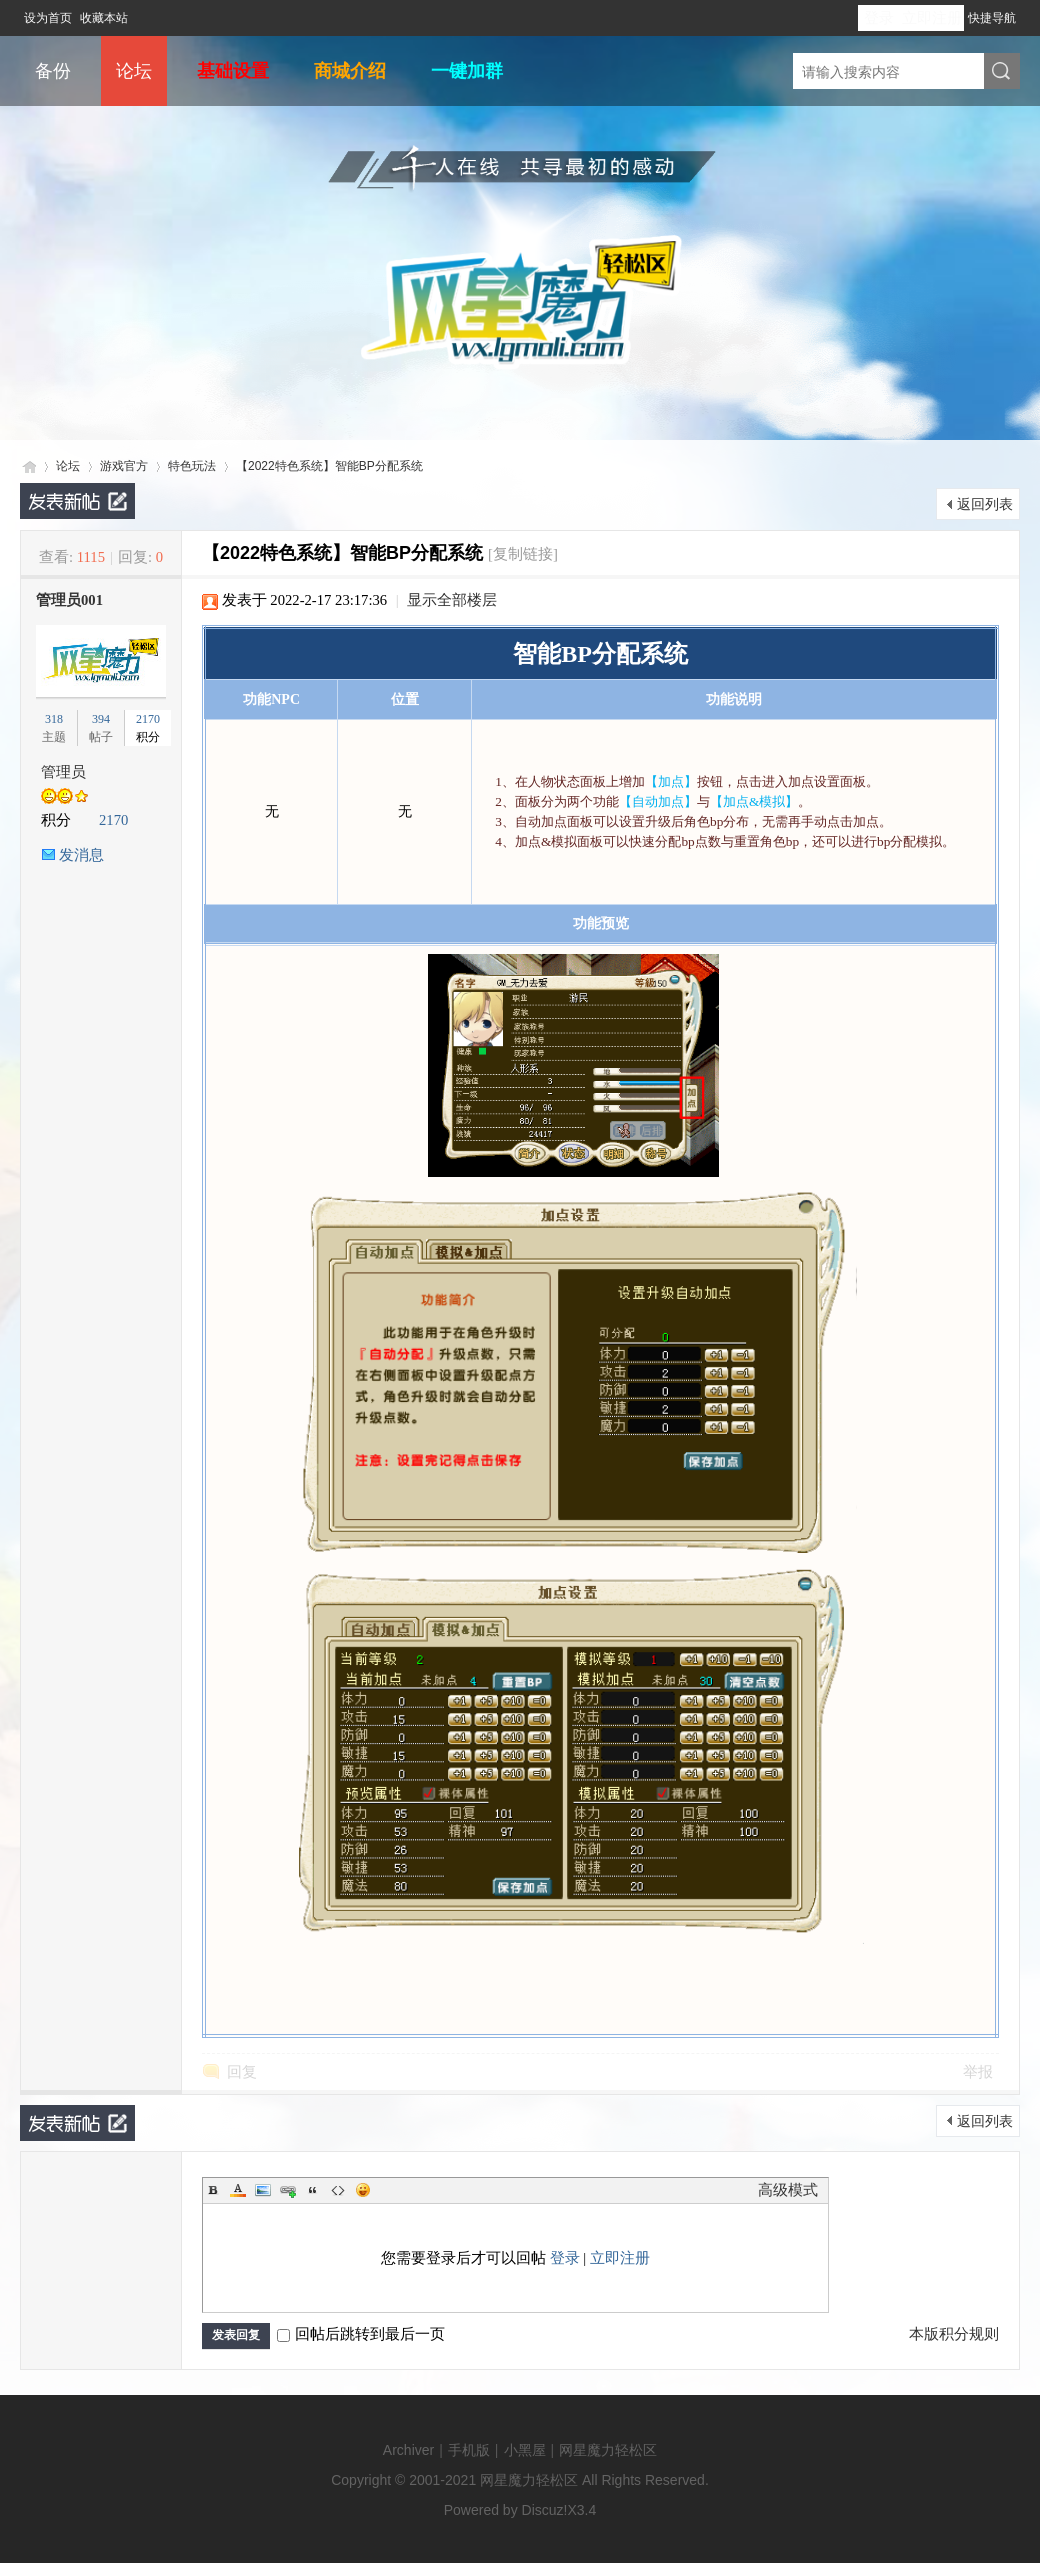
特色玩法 (192, 466)
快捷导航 (992, 18)
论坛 (134, 71)
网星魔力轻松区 (28, 466)
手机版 (469, 2450)
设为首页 (48, 18)
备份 (53, 71)
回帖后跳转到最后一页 (361, 2334)
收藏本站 (104, 18)
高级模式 (788, 2190)
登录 (879, 18)
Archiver (408, 2450)
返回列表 (985, 504)
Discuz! (545, 2510)
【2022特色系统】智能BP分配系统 (329, 466)
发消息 (81, 855)
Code (338, 2190)
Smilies (363, 2190)
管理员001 (69, 600)
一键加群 (467, 71)
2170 (148, 719)
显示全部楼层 (452, 600)
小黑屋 (525, 2450)
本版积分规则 (954, 2334)
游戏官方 (124, 466)
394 (101, 719)
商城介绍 (350, 71)
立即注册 (932, 18)
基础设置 (233, 71)
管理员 (63, 772)
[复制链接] (523, 554)
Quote (313, 2190)
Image (263, 2190)
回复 (242, 2072)
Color (238, 2190)
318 (54, 719)
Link (288, 2190)
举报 (978, 2072)
